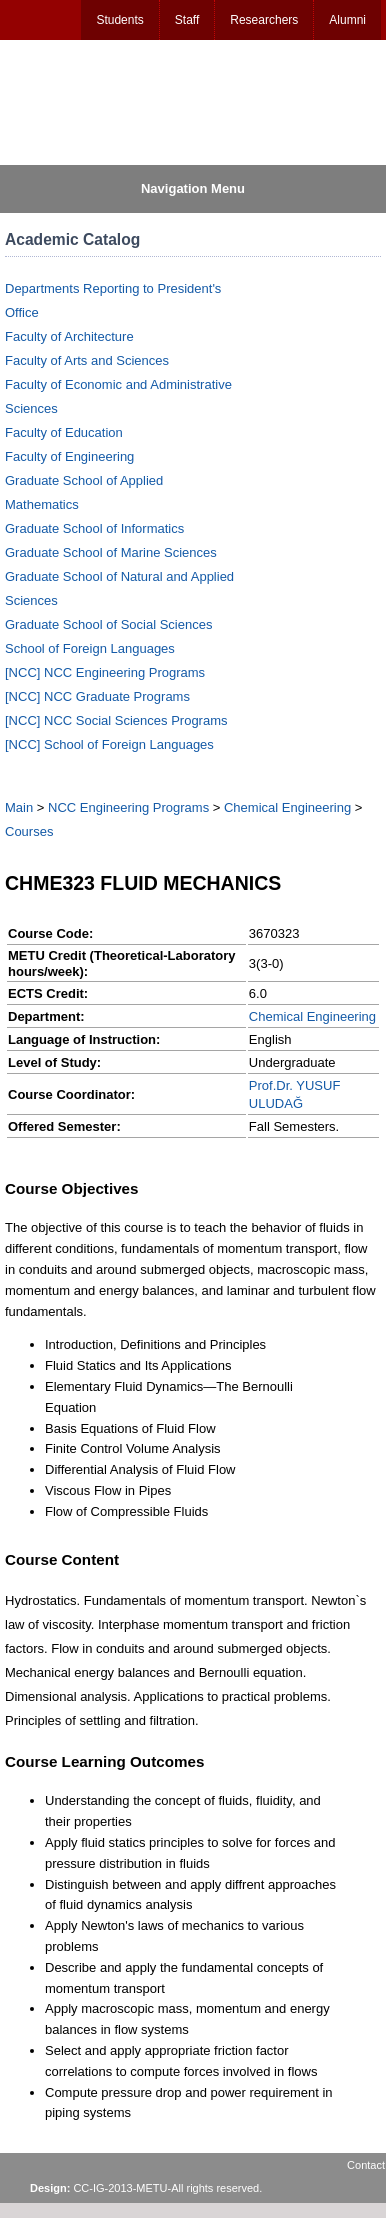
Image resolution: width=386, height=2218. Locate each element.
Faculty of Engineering (69, 456)
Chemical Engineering (287, 807)
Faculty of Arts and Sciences (87, 360)
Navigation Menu (193, 188)
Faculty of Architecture (69, 336)
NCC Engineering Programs (128, 807)
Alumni (347, 20)
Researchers (264, 20)
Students (119, 20)
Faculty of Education (64, 432)
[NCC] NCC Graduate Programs (97, 696)
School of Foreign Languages (90, 648)
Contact (366, 2165)
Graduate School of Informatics (94, 528)
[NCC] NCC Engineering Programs (105, 672)
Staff (187, 20)
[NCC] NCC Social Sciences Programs (116, 720)
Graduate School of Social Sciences (108, 624)
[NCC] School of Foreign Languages (109, 744)
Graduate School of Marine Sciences (111, 552)
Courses (29, 831)
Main (19, 807)
